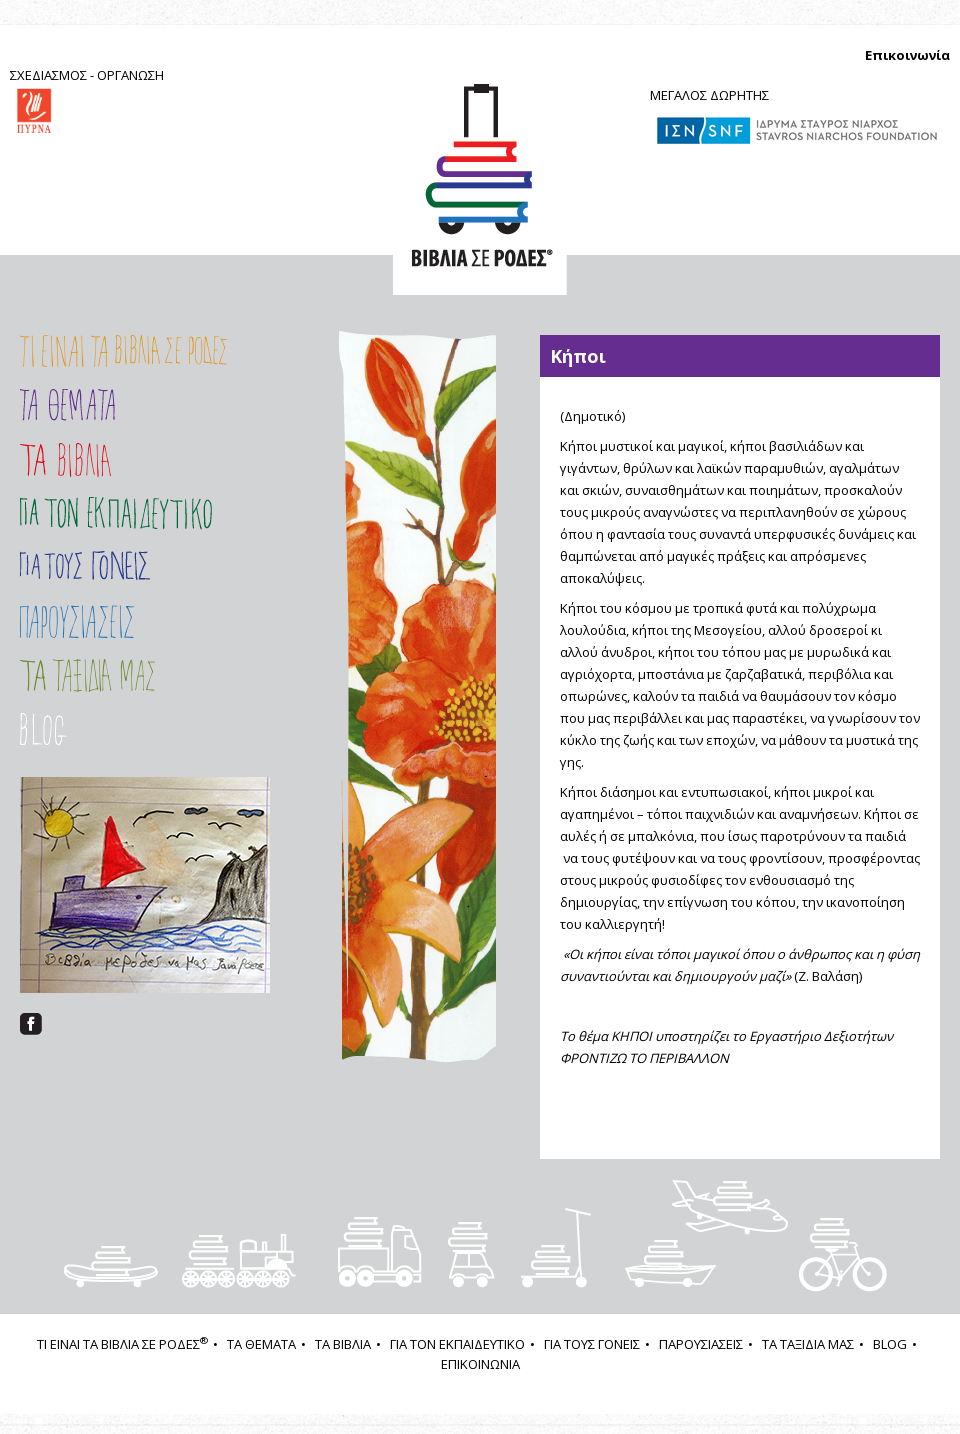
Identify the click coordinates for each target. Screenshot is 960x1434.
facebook (31, 1024)
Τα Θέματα (67, 405)
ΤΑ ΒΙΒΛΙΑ (343, 1344)
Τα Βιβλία (65, 460)
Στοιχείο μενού (69, 729)
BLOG (890, 1344)
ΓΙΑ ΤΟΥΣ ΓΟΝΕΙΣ (85, 565)
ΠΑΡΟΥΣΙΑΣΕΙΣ (123, 621)
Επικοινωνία (907, 55)
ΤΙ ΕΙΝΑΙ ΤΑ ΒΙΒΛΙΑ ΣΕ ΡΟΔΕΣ (122, 1344)
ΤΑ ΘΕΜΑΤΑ (261, 1344)
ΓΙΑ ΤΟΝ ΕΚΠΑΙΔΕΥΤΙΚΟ (457, 1344)
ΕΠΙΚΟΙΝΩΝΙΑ (480, 1364)
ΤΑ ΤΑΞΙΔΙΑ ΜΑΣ (123, 675)
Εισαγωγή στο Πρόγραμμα (116, 513)
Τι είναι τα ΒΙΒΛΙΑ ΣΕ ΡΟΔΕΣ (123, 351)
